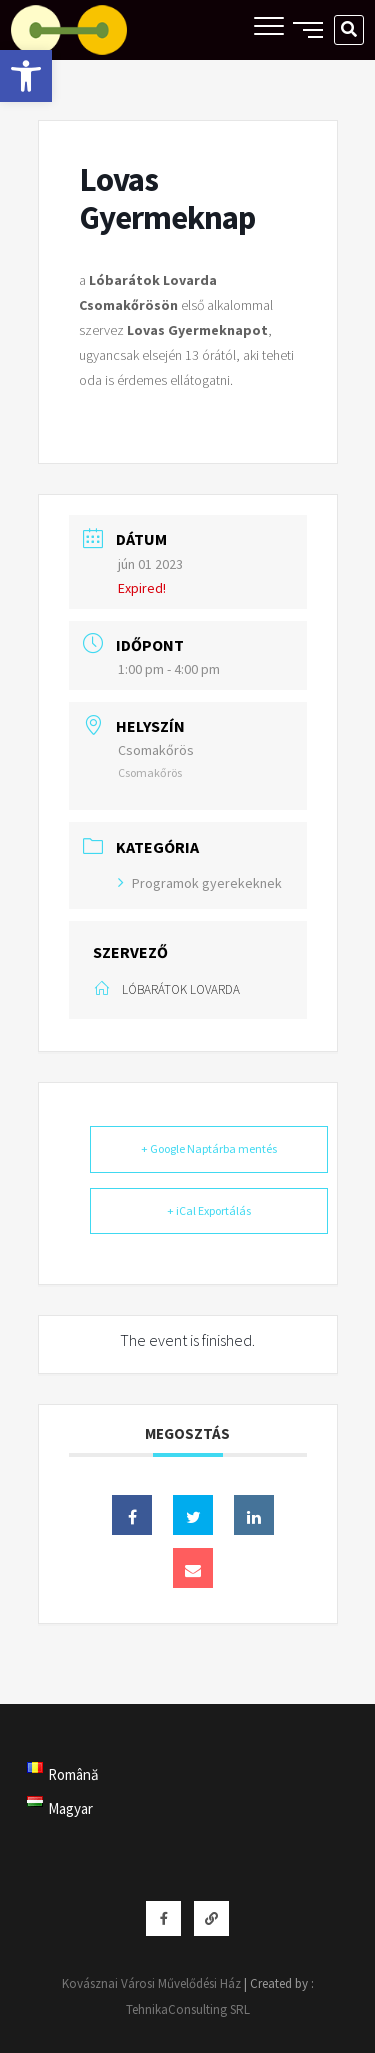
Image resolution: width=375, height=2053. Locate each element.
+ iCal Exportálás (209, 1210)
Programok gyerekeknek (200, 883)
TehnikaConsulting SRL (188, 2009)
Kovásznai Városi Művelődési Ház (151, 1983)
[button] (26, 76)
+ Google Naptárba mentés (209, 1148)
